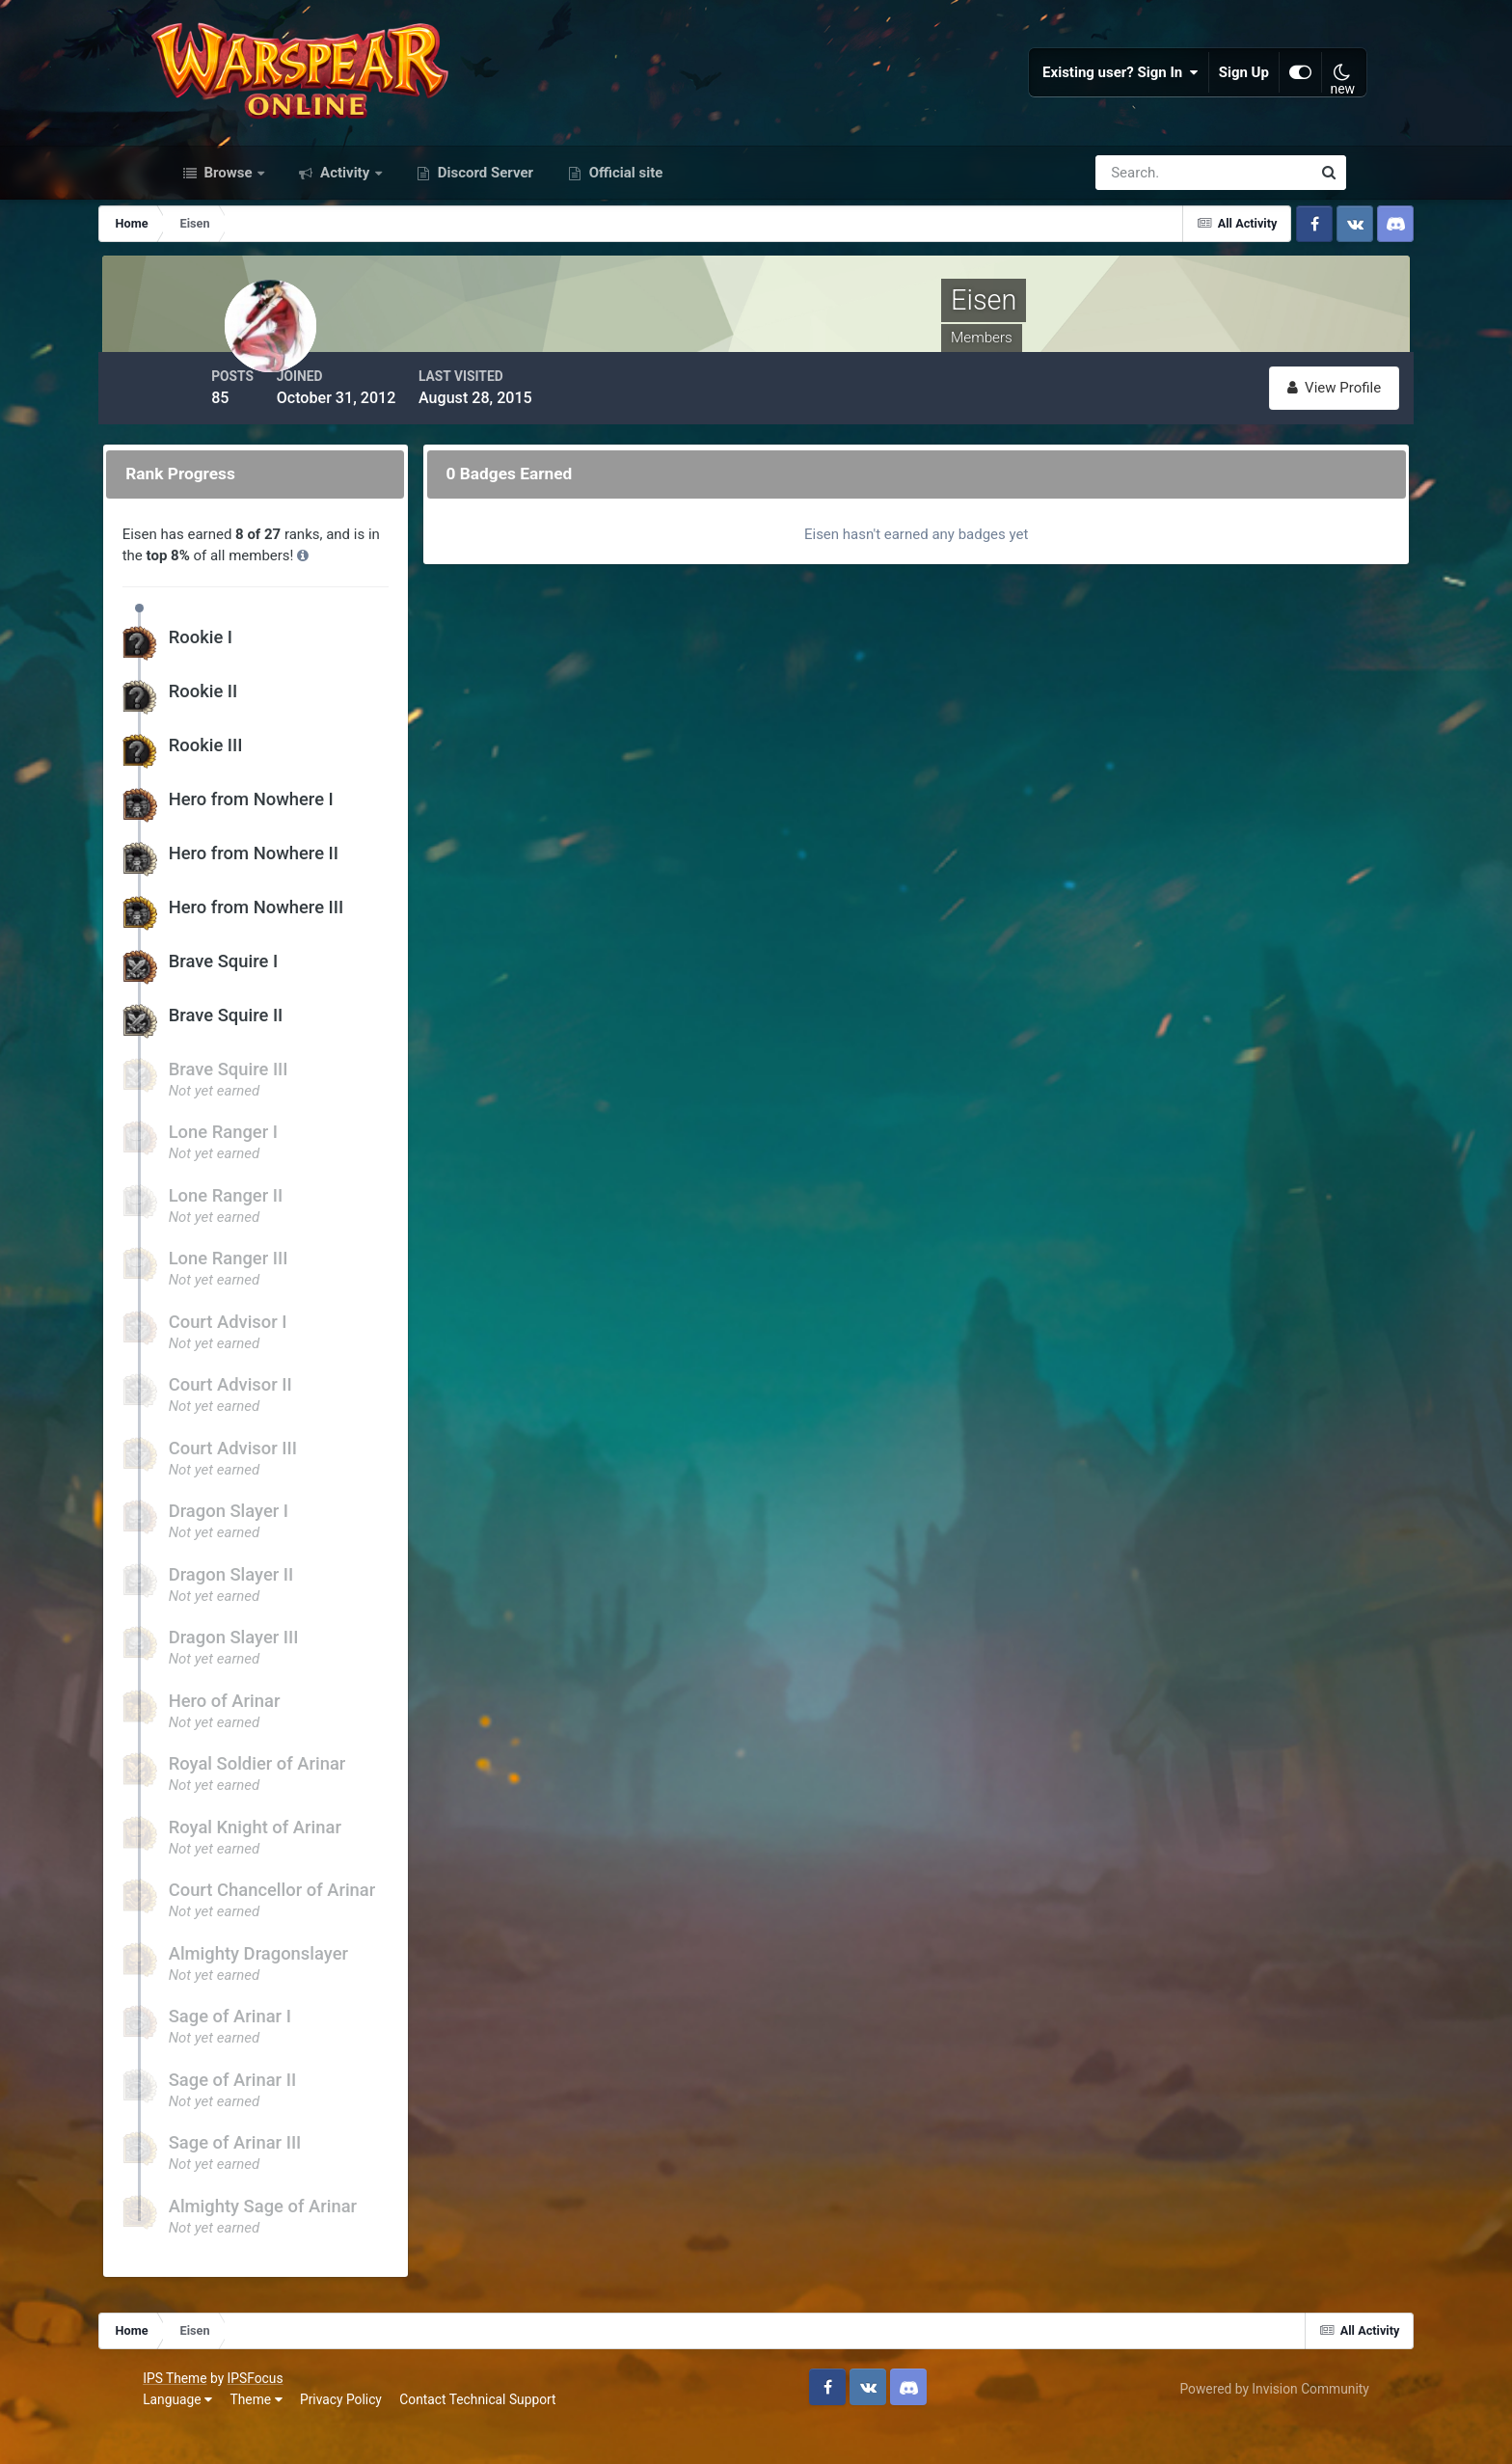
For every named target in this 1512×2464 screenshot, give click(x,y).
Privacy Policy (364, 2434)
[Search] (1136, 220)
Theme (279, 2434)
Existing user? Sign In (1100, 96)
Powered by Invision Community (1251, 2423)
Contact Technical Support (500, 2434)
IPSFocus (278, 2414)
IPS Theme (198, 2414)
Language (200, 2434)
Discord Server (483, 220)
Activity (344, 220)
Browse (228, 220)
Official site (623, 220)
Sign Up (1224, 96)
